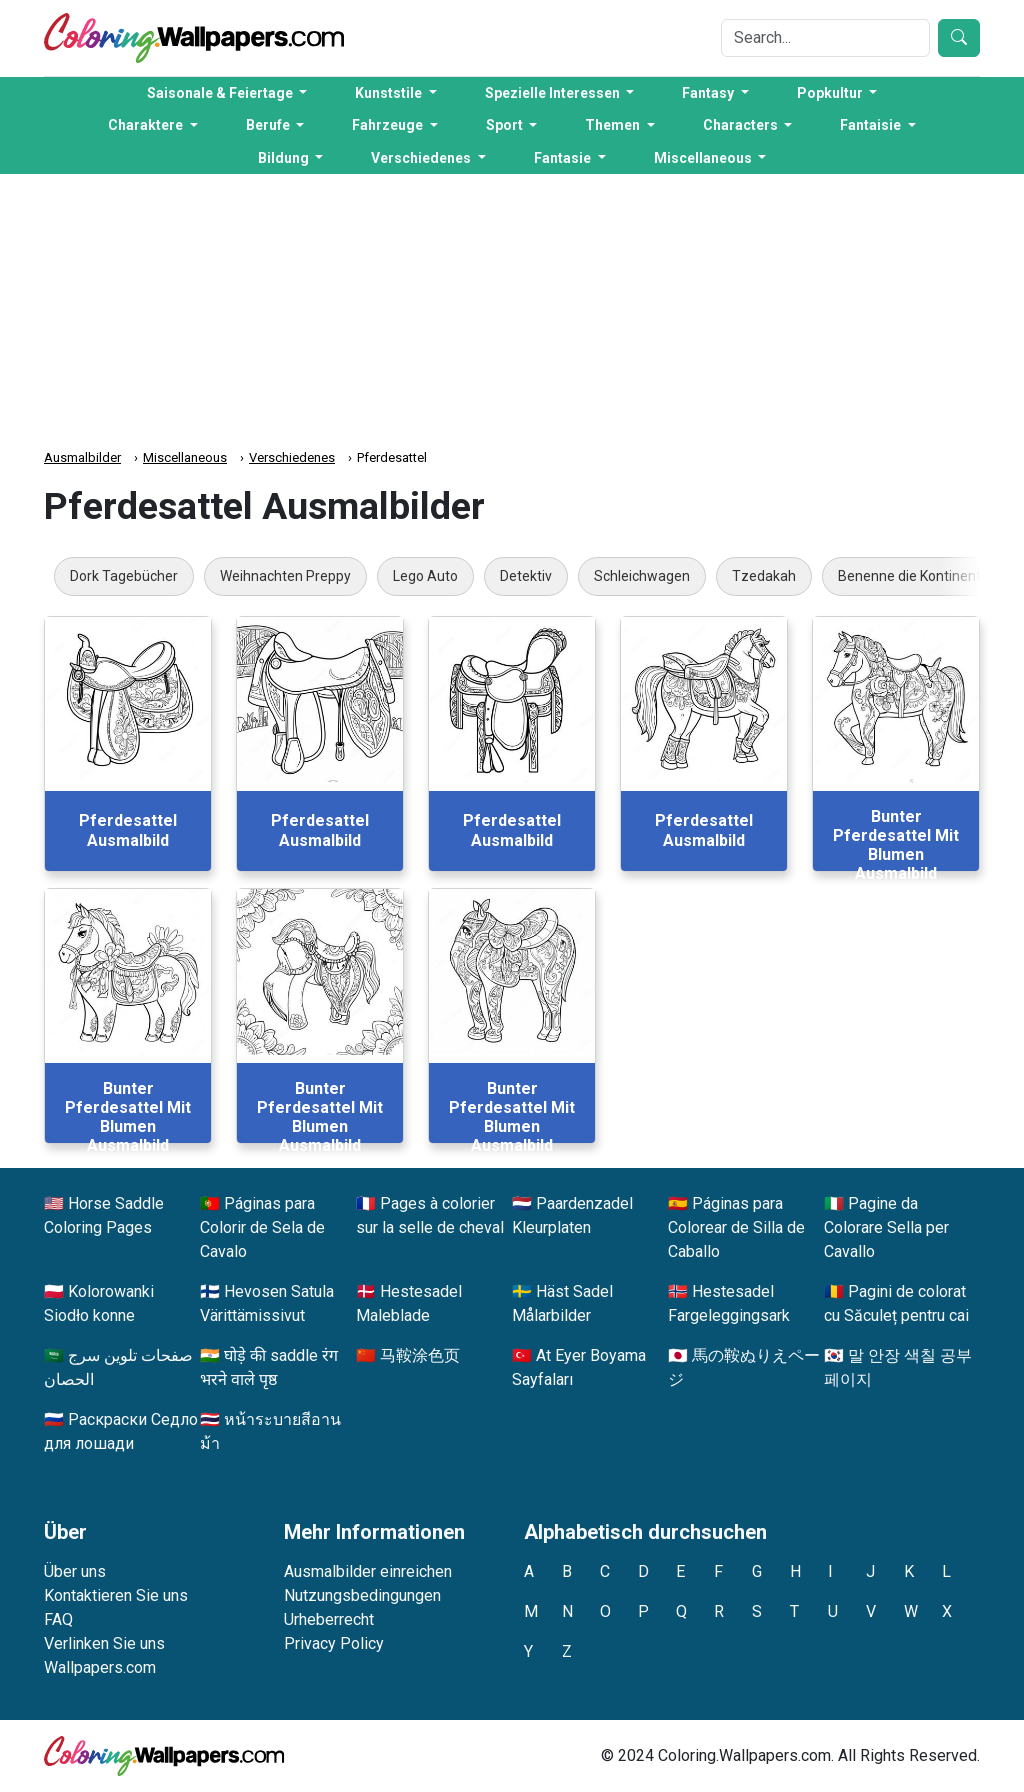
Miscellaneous (185, 457)
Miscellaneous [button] (704, 158)
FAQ (58, 1619)
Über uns (75, 1571)
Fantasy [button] (709, 93)
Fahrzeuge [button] (389, 125)
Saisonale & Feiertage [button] (221, 93)
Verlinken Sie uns (104, 1643)
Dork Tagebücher (124, 576)
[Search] (825, 38)
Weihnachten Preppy (285, 576)
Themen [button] (614, 125)
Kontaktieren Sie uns (116, 1595)
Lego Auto (425, 576)
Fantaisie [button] (872, 125)
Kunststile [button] (390, 93)
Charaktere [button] (147, 125)
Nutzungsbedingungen (362, 1595)
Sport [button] (506, 125)
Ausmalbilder (82, 457)
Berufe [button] (269, 125)
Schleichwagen (642, 576)
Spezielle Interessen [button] (554, 93)
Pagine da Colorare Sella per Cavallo (886, 1227)
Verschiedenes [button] (422, 158)
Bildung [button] (285, 158)
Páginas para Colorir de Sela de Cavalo (262, 1227)
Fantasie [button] (564, 158)
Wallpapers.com (100, 1667)
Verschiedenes (292, 457)
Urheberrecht (329, 1619)
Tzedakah (764, 576)
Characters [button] (742, 125)
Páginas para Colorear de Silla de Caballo (736, 1227)
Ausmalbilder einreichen (368, 1571)
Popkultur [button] (831, 93)
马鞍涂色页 (420, 1355)
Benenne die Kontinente (913, 576)
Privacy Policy (334, 1643)
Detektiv (526, 576)
